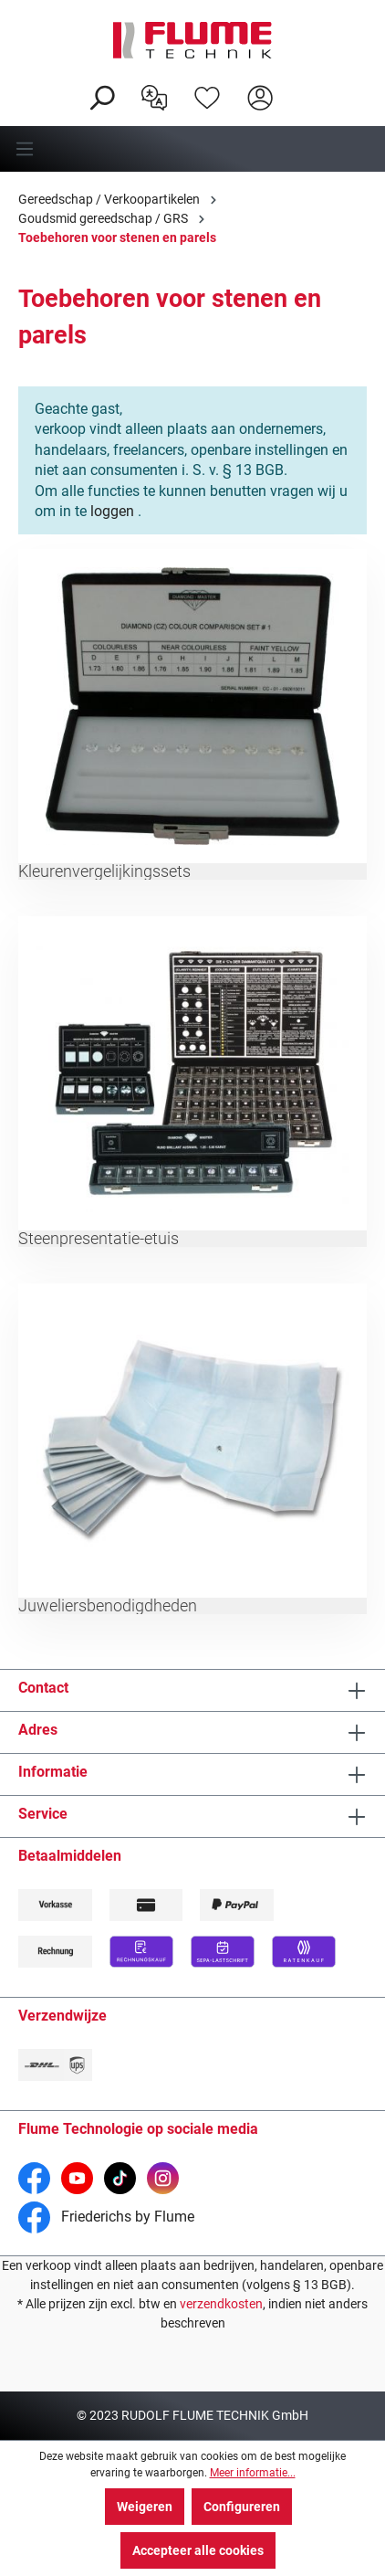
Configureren (241, 2506)
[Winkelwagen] (298, 83)
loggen (112, 511)
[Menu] (192, 149)
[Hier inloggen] (260, 96)
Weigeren (144, 2506)
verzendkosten (221, 2303)
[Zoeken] (101, 96)
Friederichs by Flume (106, 2216)
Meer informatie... (253, 2472)
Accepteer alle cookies (198, 2550)
